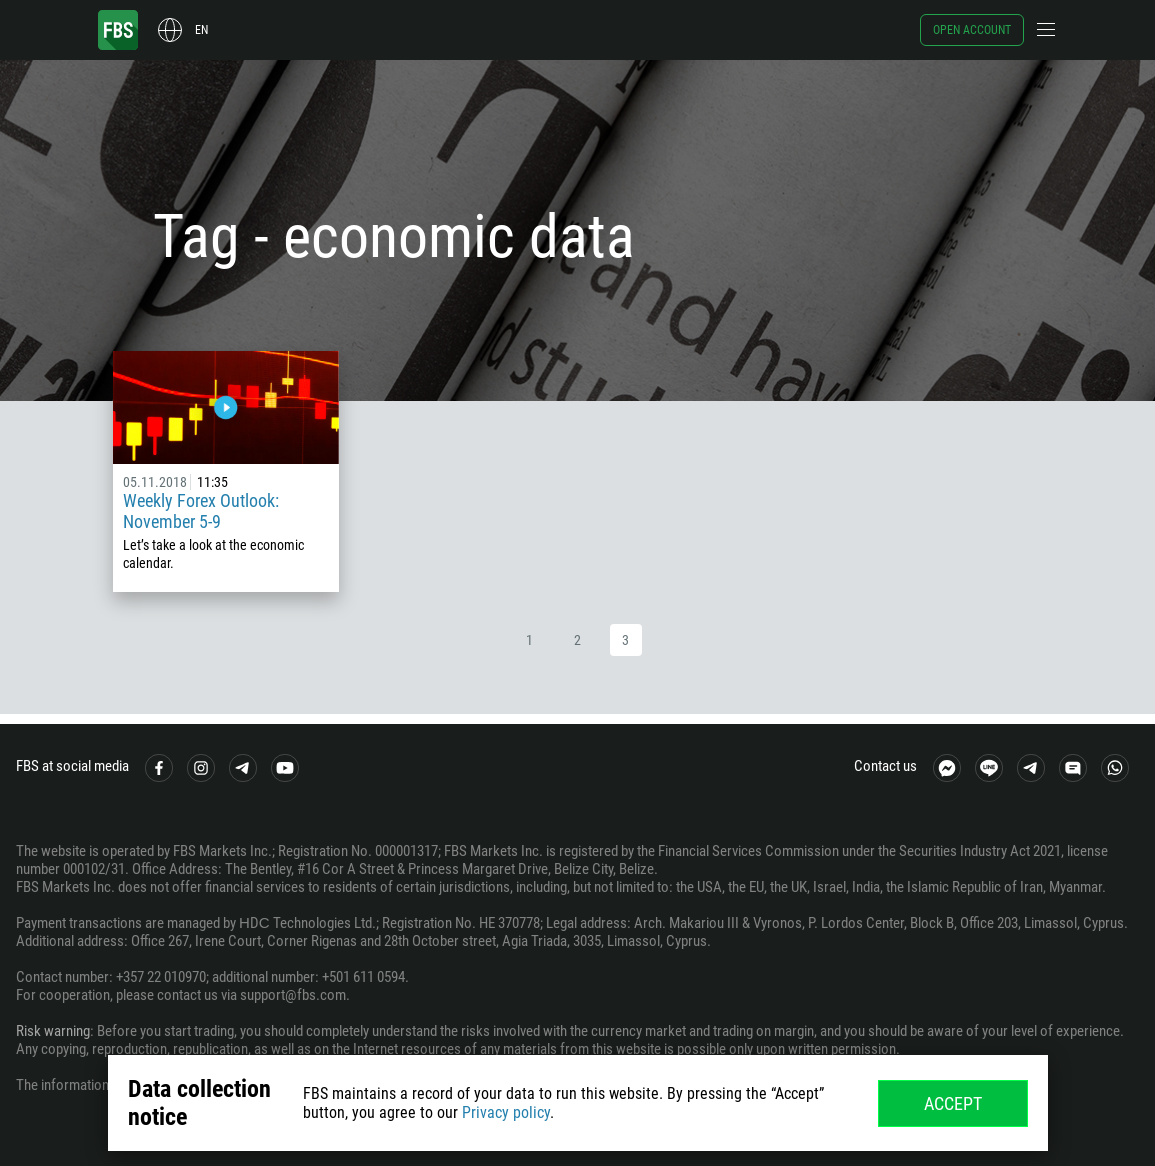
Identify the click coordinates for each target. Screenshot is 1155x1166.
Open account (972, 30)
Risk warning (53, 1031)
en (201, 30)
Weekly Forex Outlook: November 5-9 (201, 511)
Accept (953, 1103)
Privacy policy (506, 1112)
